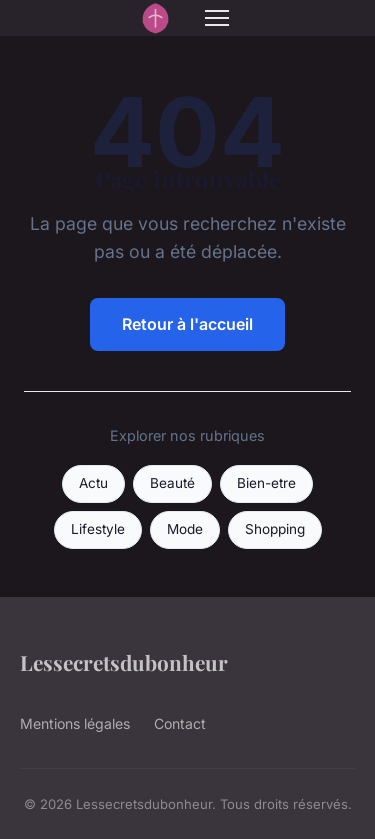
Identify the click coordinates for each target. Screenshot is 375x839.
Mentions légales (75, 723)
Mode (185, 529)
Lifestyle (98, 529)
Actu (93, 483)
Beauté (172, 483)
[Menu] (217, 18)
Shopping (275, 529)
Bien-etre (266, 483)
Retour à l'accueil (187, 324)
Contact (180, 723)
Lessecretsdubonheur (124, 662)
